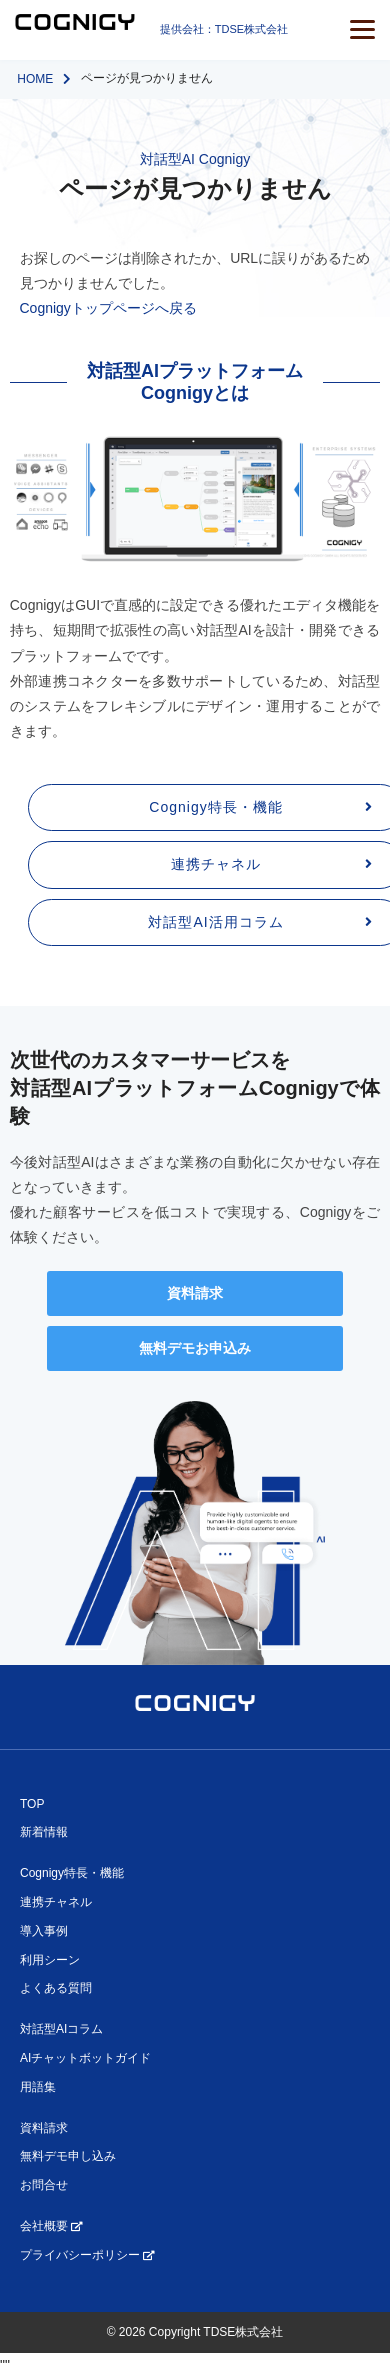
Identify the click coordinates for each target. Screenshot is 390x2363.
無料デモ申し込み (68, 2156)
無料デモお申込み (195, 1348)
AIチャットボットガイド (85, 2058)
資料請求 (195, 1293)
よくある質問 (56, 1988)
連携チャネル (56, 1902)
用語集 (38, 2087)
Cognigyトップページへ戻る (108, 308)
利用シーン (50, 1960)
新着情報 (44, 1832)
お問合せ (44, 2185)
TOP (32, 1804)
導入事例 (44, 1931)
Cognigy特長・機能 (72, 1873)
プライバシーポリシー (87, 2255)
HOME (35, 79)
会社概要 (51, 2226)
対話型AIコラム (61, 2029)
